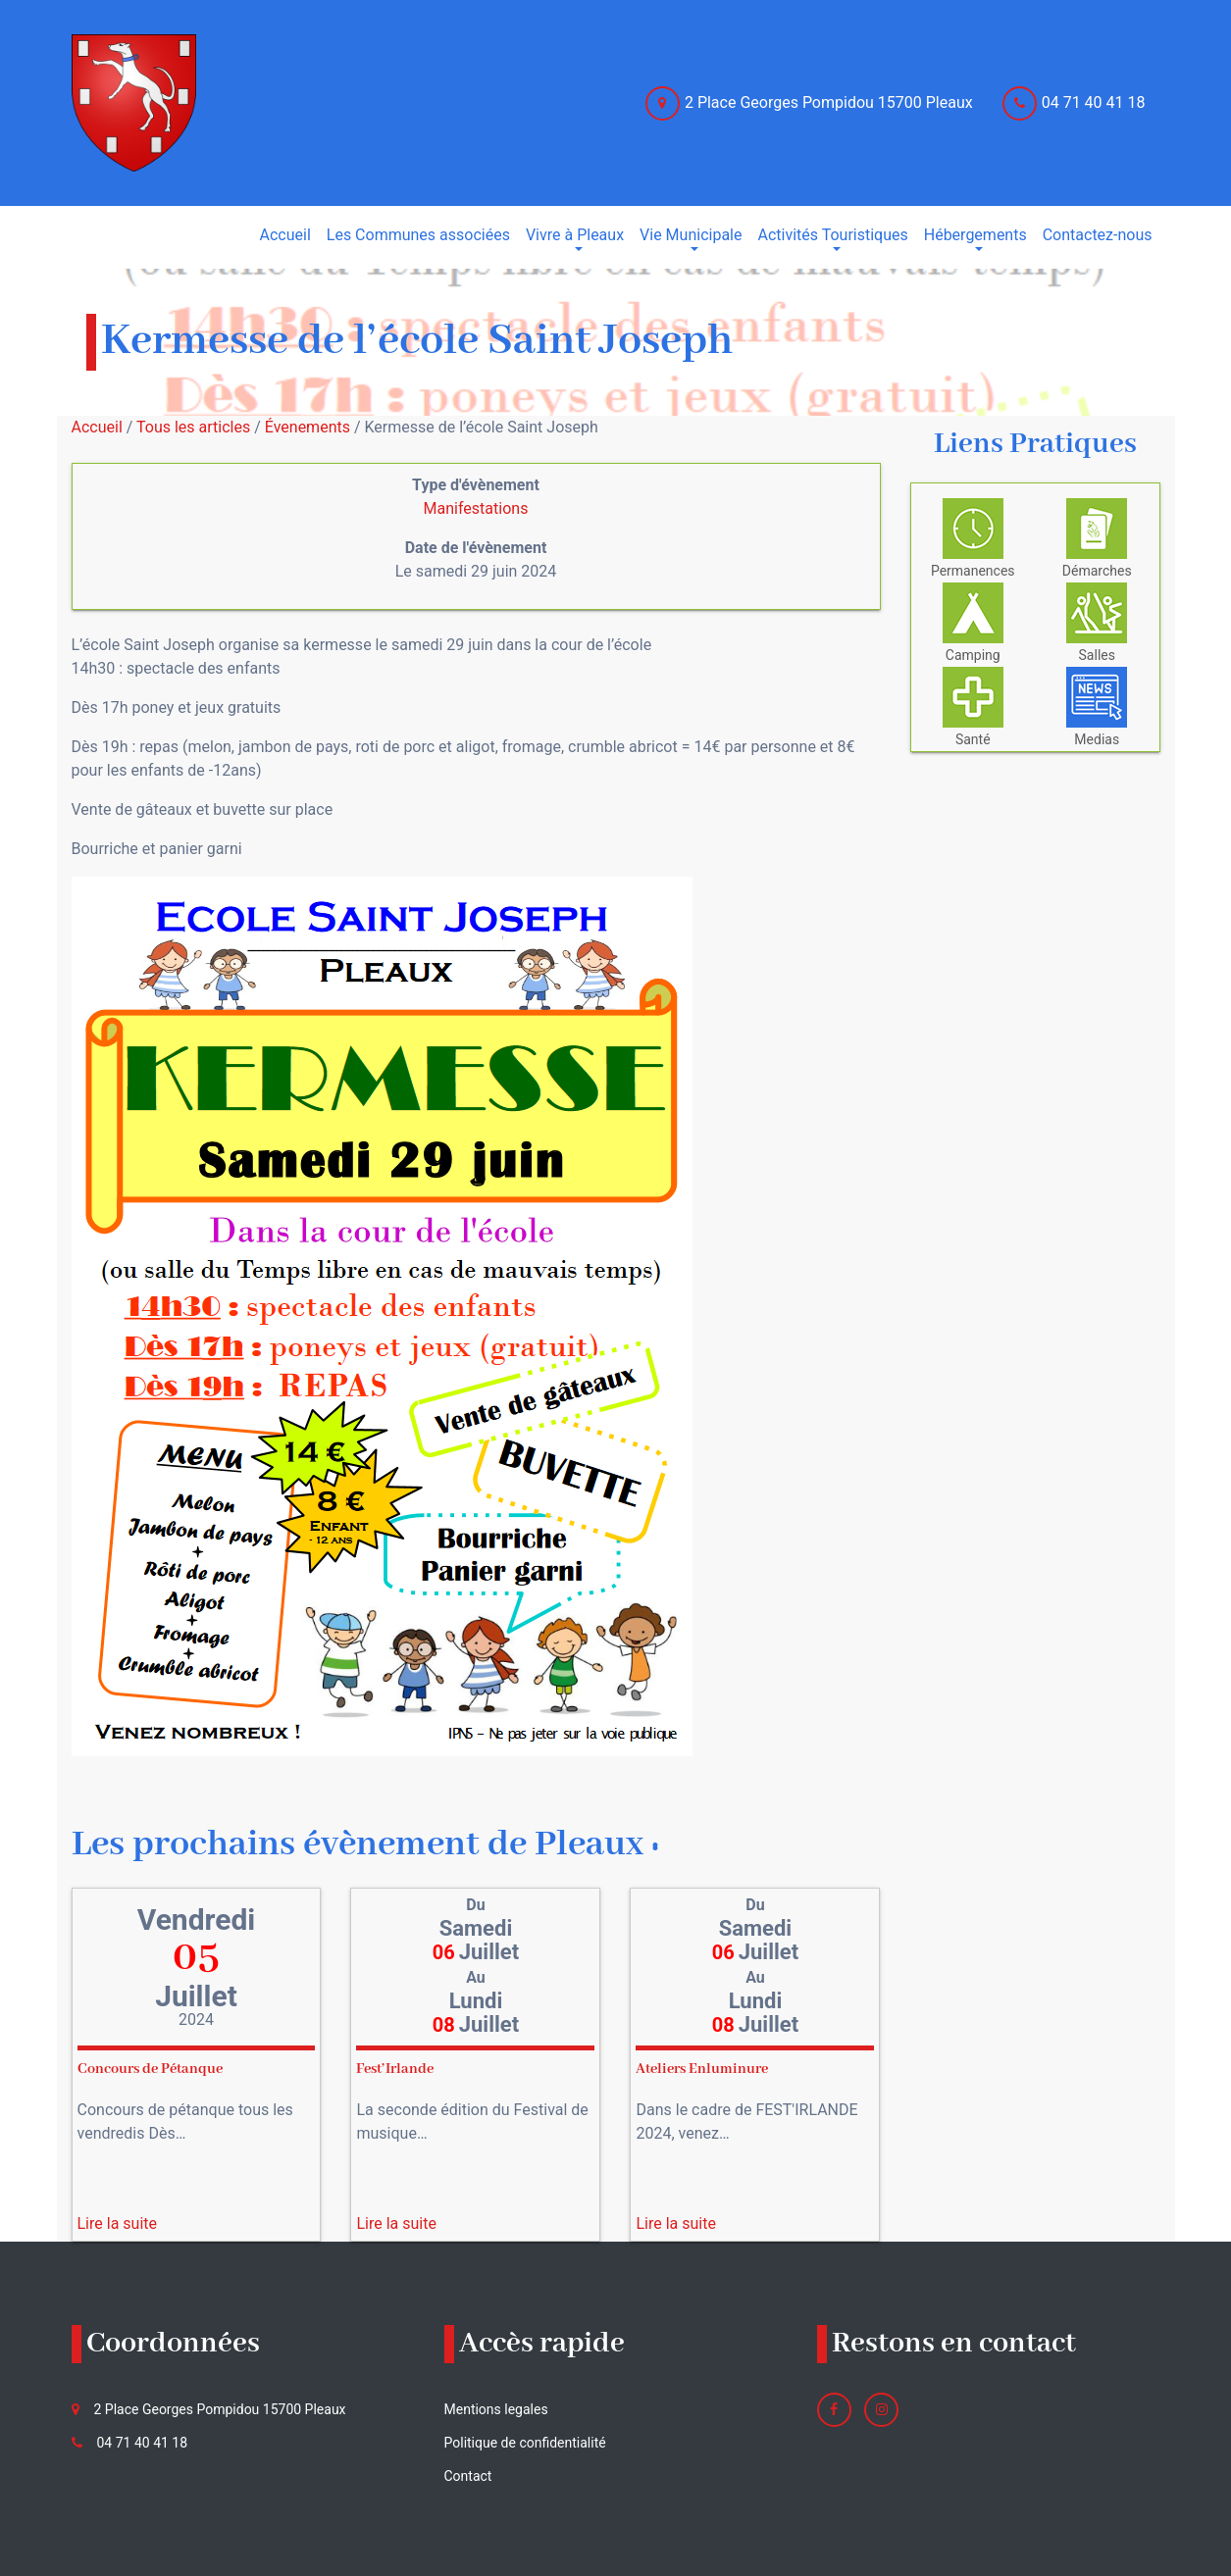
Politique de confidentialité (525, 2442)
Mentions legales (496, 2409)
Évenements (307, 427)
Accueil (97, 427)
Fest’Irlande (395, 2069)
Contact (468, 2476)
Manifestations (476, 508)
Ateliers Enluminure (702, 2069)
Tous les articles (193, 427)
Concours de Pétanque (150, 2069)
